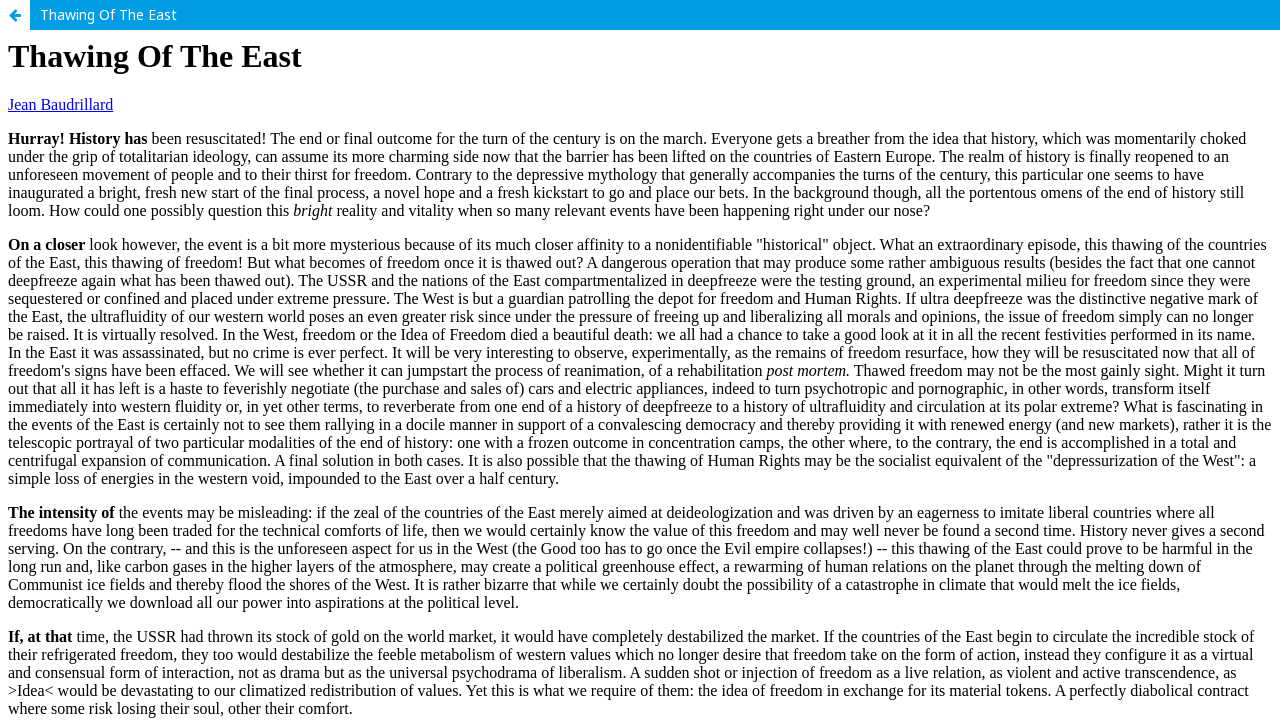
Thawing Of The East (108, 14)
